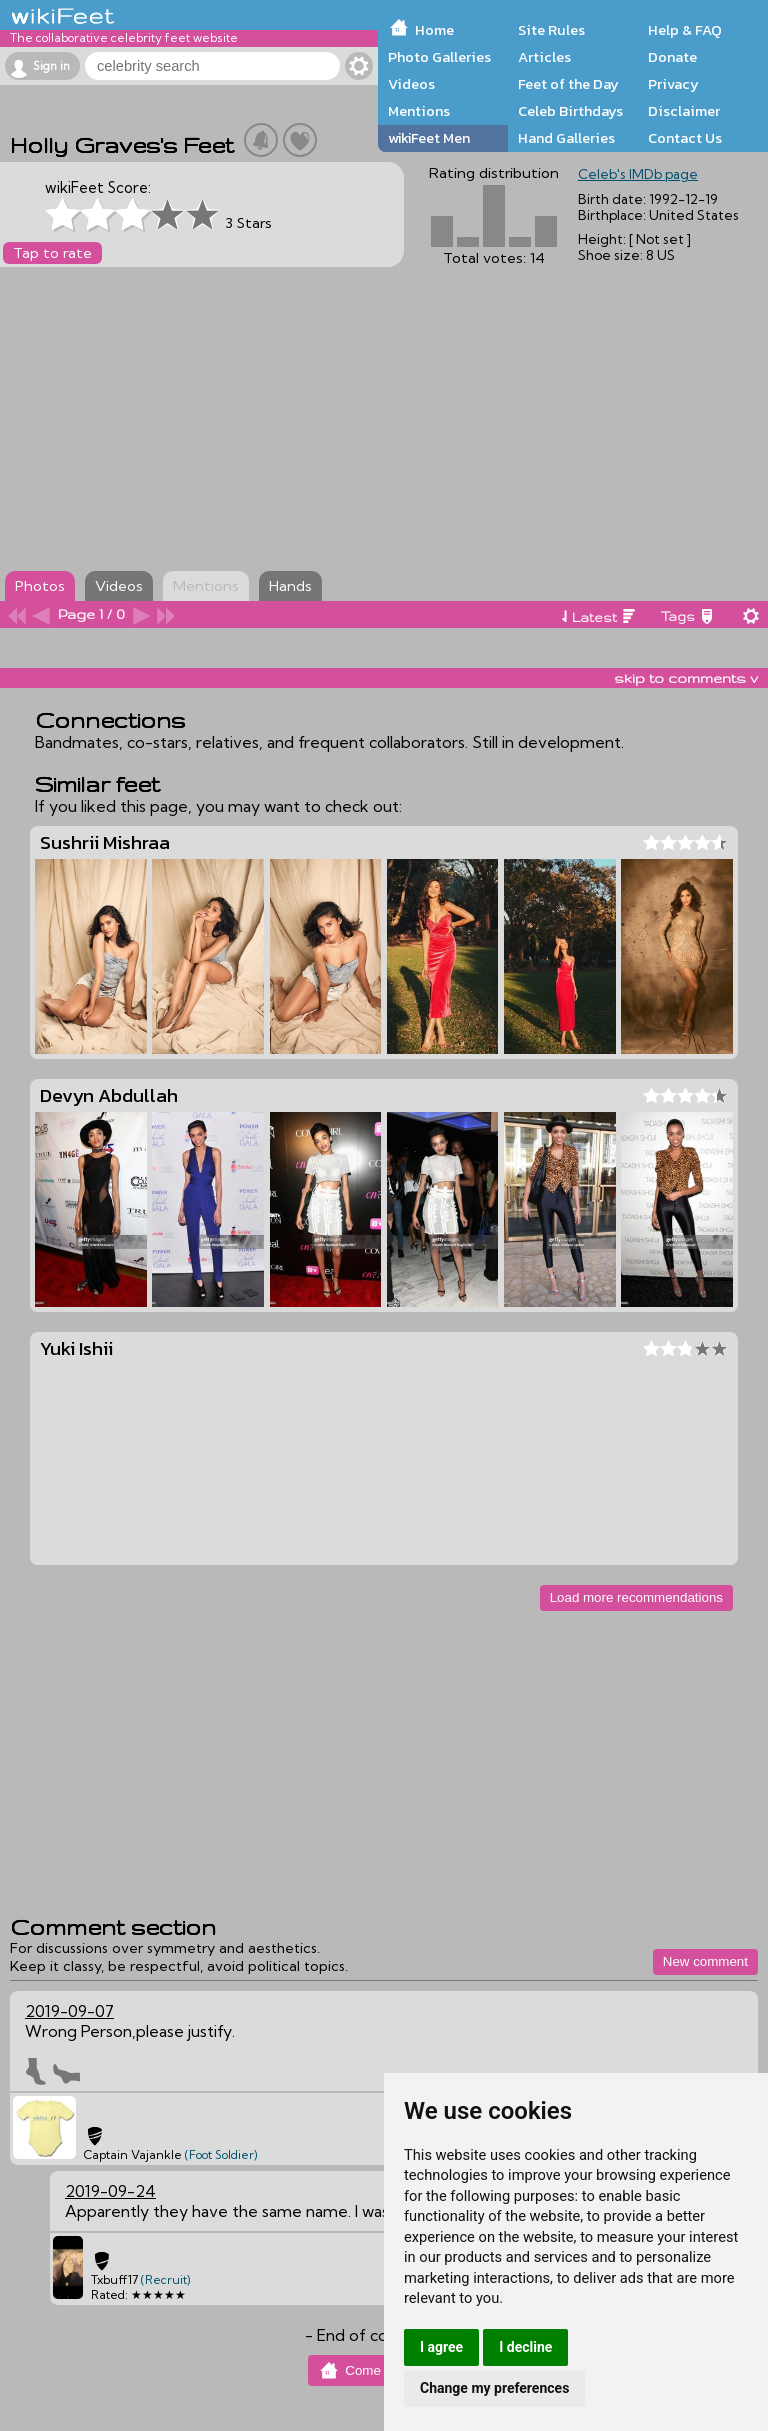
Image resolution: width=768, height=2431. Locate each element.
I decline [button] (525, 2347)
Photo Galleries (439, 57)
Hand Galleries (566, 138)
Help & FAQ (685, 30)
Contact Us (685, 138)
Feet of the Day (568, 84)
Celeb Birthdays (570, 111)
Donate (672, 57)
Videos (411, 84)
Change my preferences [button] (494, 2388)
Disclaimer (684, 111)
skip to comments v (686, 678)
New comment (705, 1961)
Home (434, 30)
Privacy (673, 84)
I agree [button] (441, 2347)
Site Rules (551, 30)
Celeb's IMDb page (638, 174)
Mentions (419, 111)
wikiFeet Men (429, 138)
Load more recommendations (636, 1597)
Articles (544, 57)
